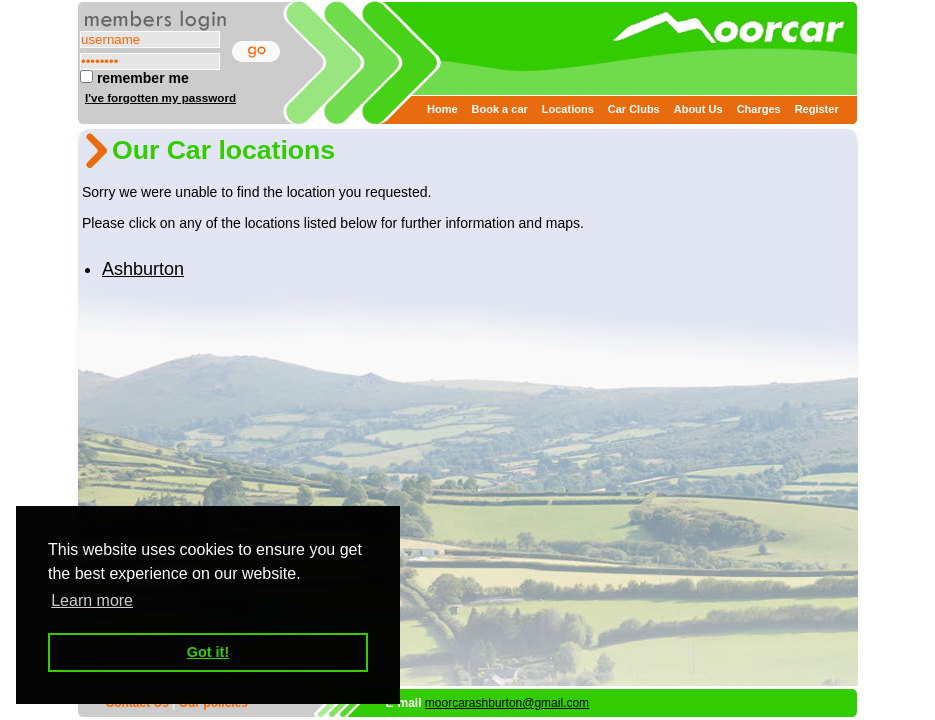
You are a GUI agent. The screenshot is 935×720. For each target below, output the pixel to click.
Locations (568, 109)
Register (817, 109)
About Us (698, 109)
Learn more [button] (92, 600)
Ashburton (143, 269)
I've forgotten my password (160, 97)
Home (442, 109)
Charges (759, 109)
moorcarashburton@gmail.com (507, 703)
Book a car (500, 109)
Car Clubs (634, 109)
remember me (134, 78)
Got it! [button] (208, 652)
